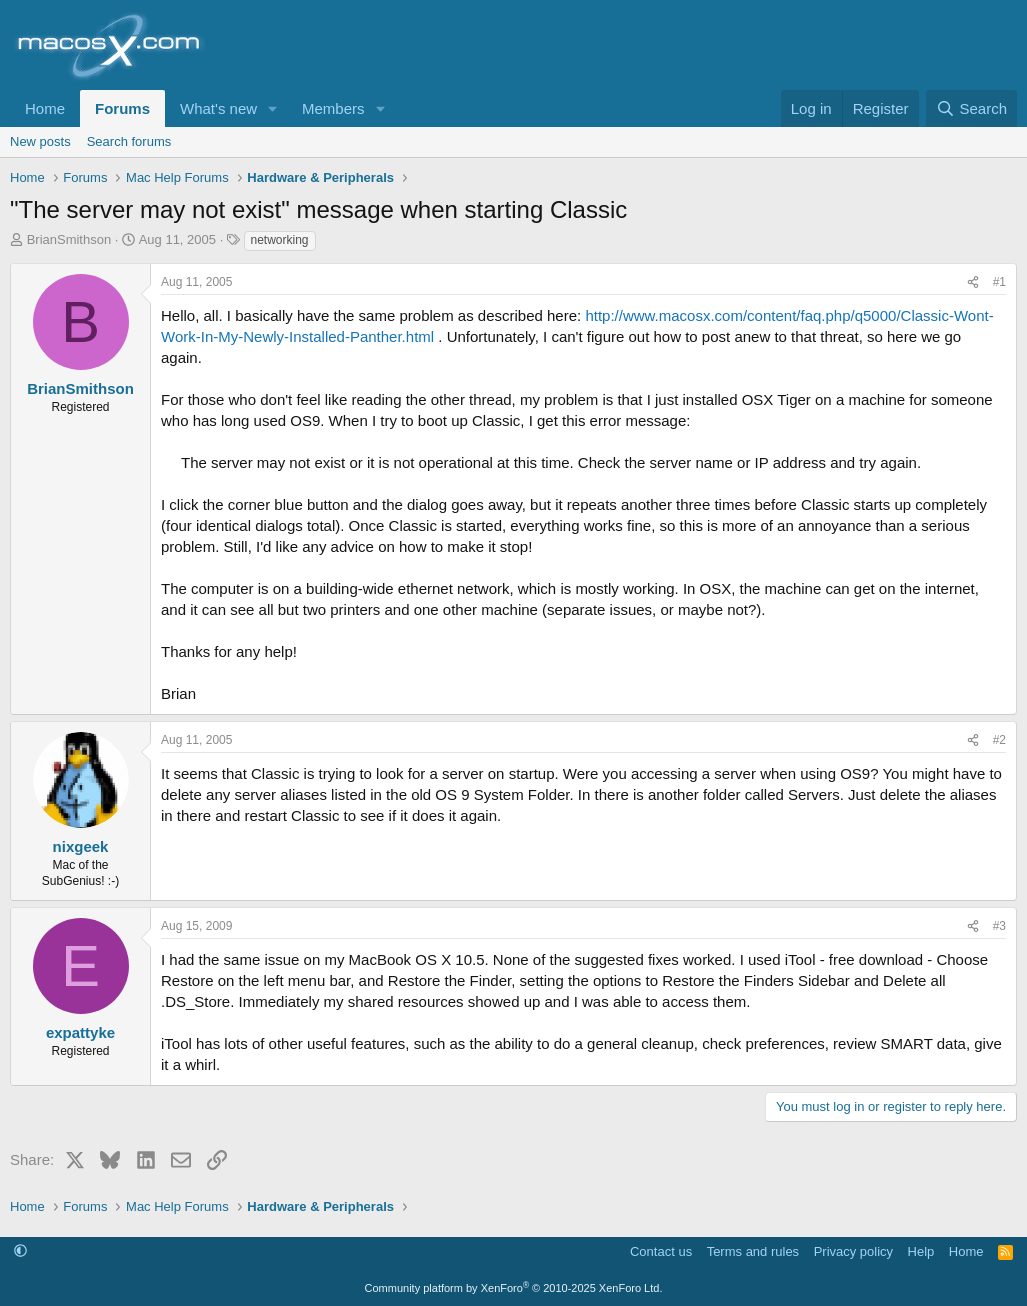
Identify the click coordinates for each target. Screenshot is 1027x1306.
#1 (999, 282)
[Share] (973, 282)
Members (333, 108)
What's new (218, 108)
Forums (122, 108)
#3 (999, 926)
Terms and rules (753, 1251)
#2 (999, 740)
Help (921, 1251)
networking (280, 240)
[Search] (971, 108)
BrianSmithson (69, 239)
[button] (273, 108)
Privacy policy (853, 1251)
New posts (40, 141)
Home (45, 108)
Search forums (129, 141)
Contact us (661, 1251)
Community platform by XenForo (514, 1288)
